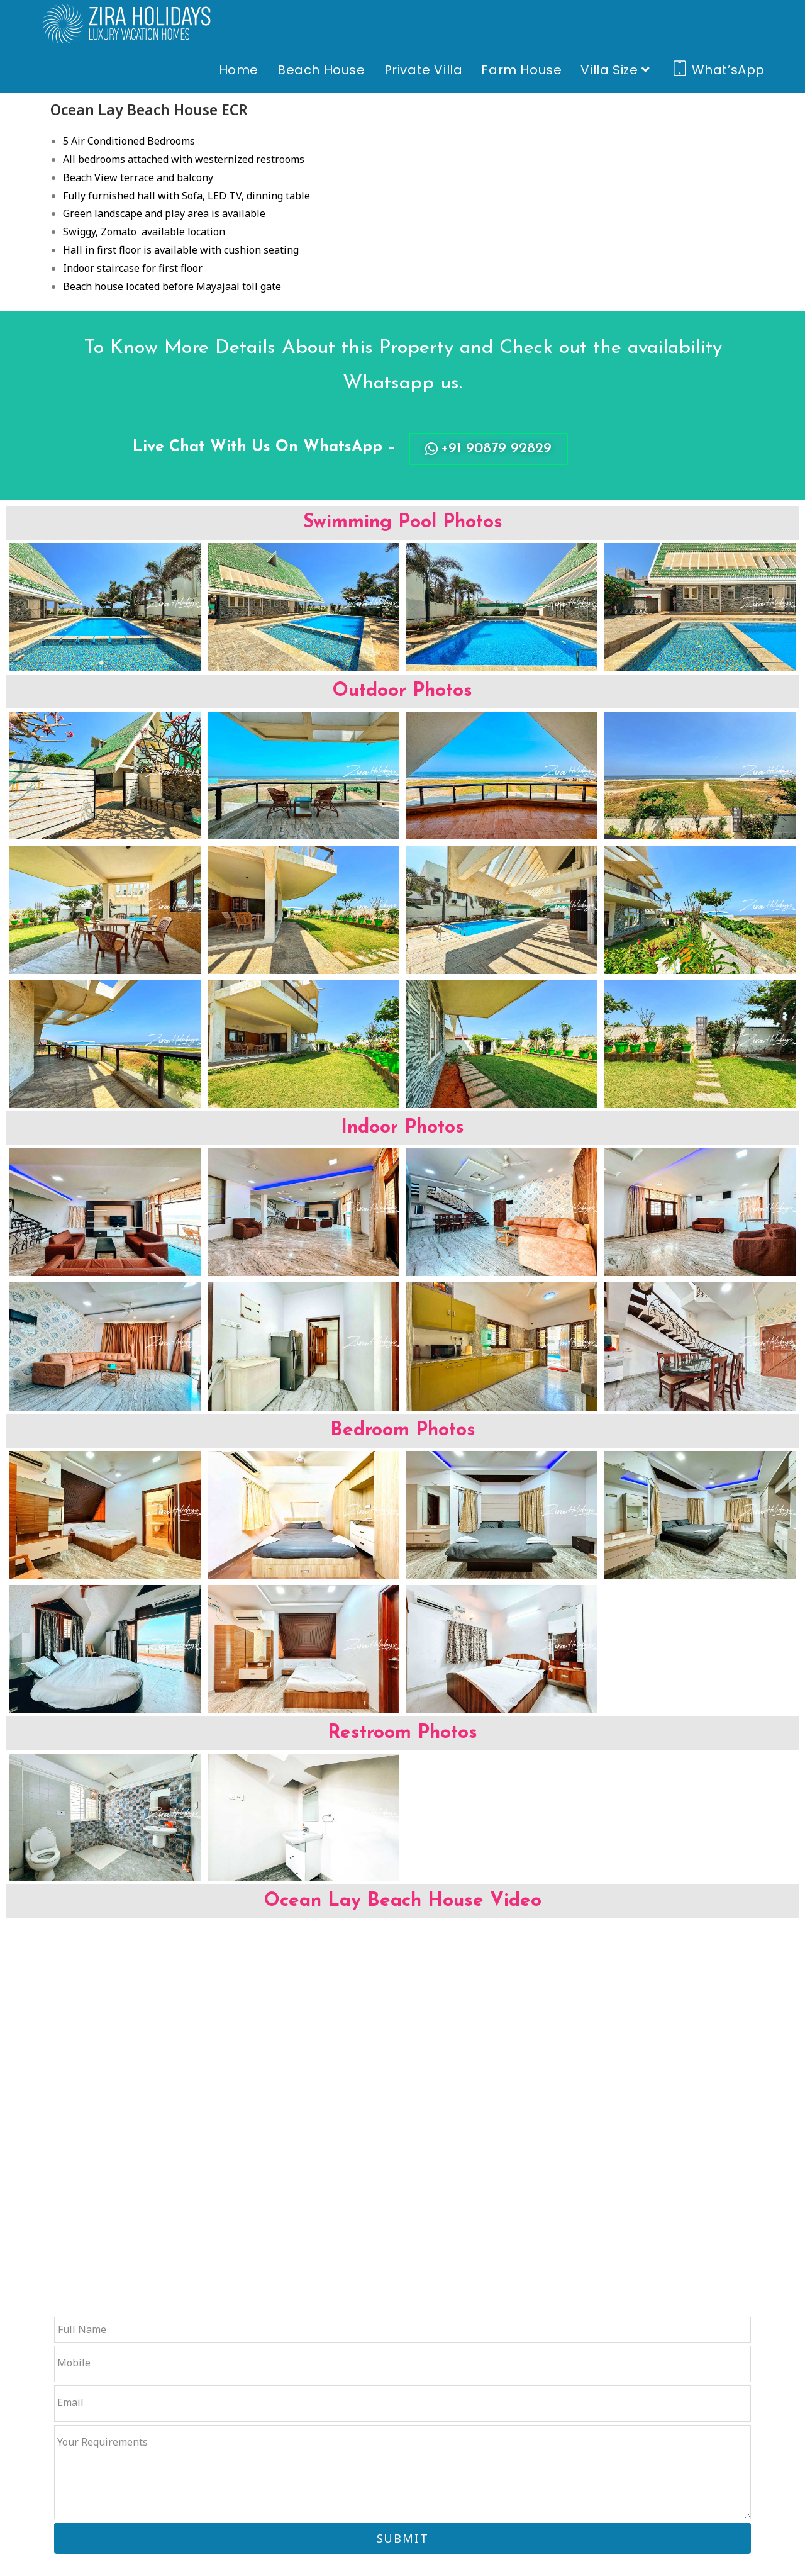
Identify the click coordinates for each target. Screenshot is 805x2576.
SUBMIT (403, 2538)
